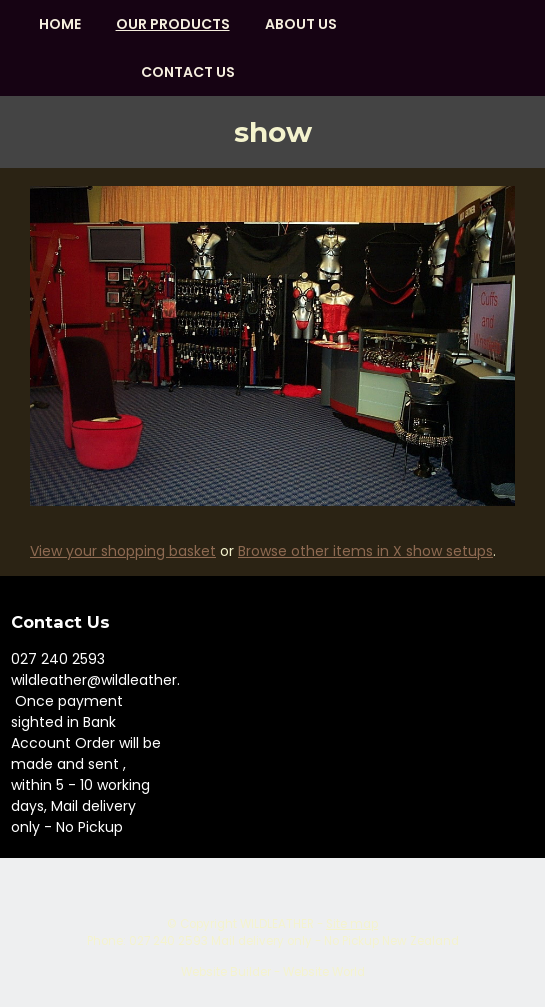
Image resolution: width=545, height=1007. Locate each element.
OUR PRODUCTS (173, 24)
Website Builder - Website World (273, 972)
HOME (60, 24)
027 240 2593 (58, 659)
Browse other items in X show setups (365, 551)
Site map (352, 924)
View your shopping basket (123, 551)
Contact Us (188, 72)
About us (301, 24)
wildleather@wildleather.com (112, 680)
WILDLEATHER (277, 924)
